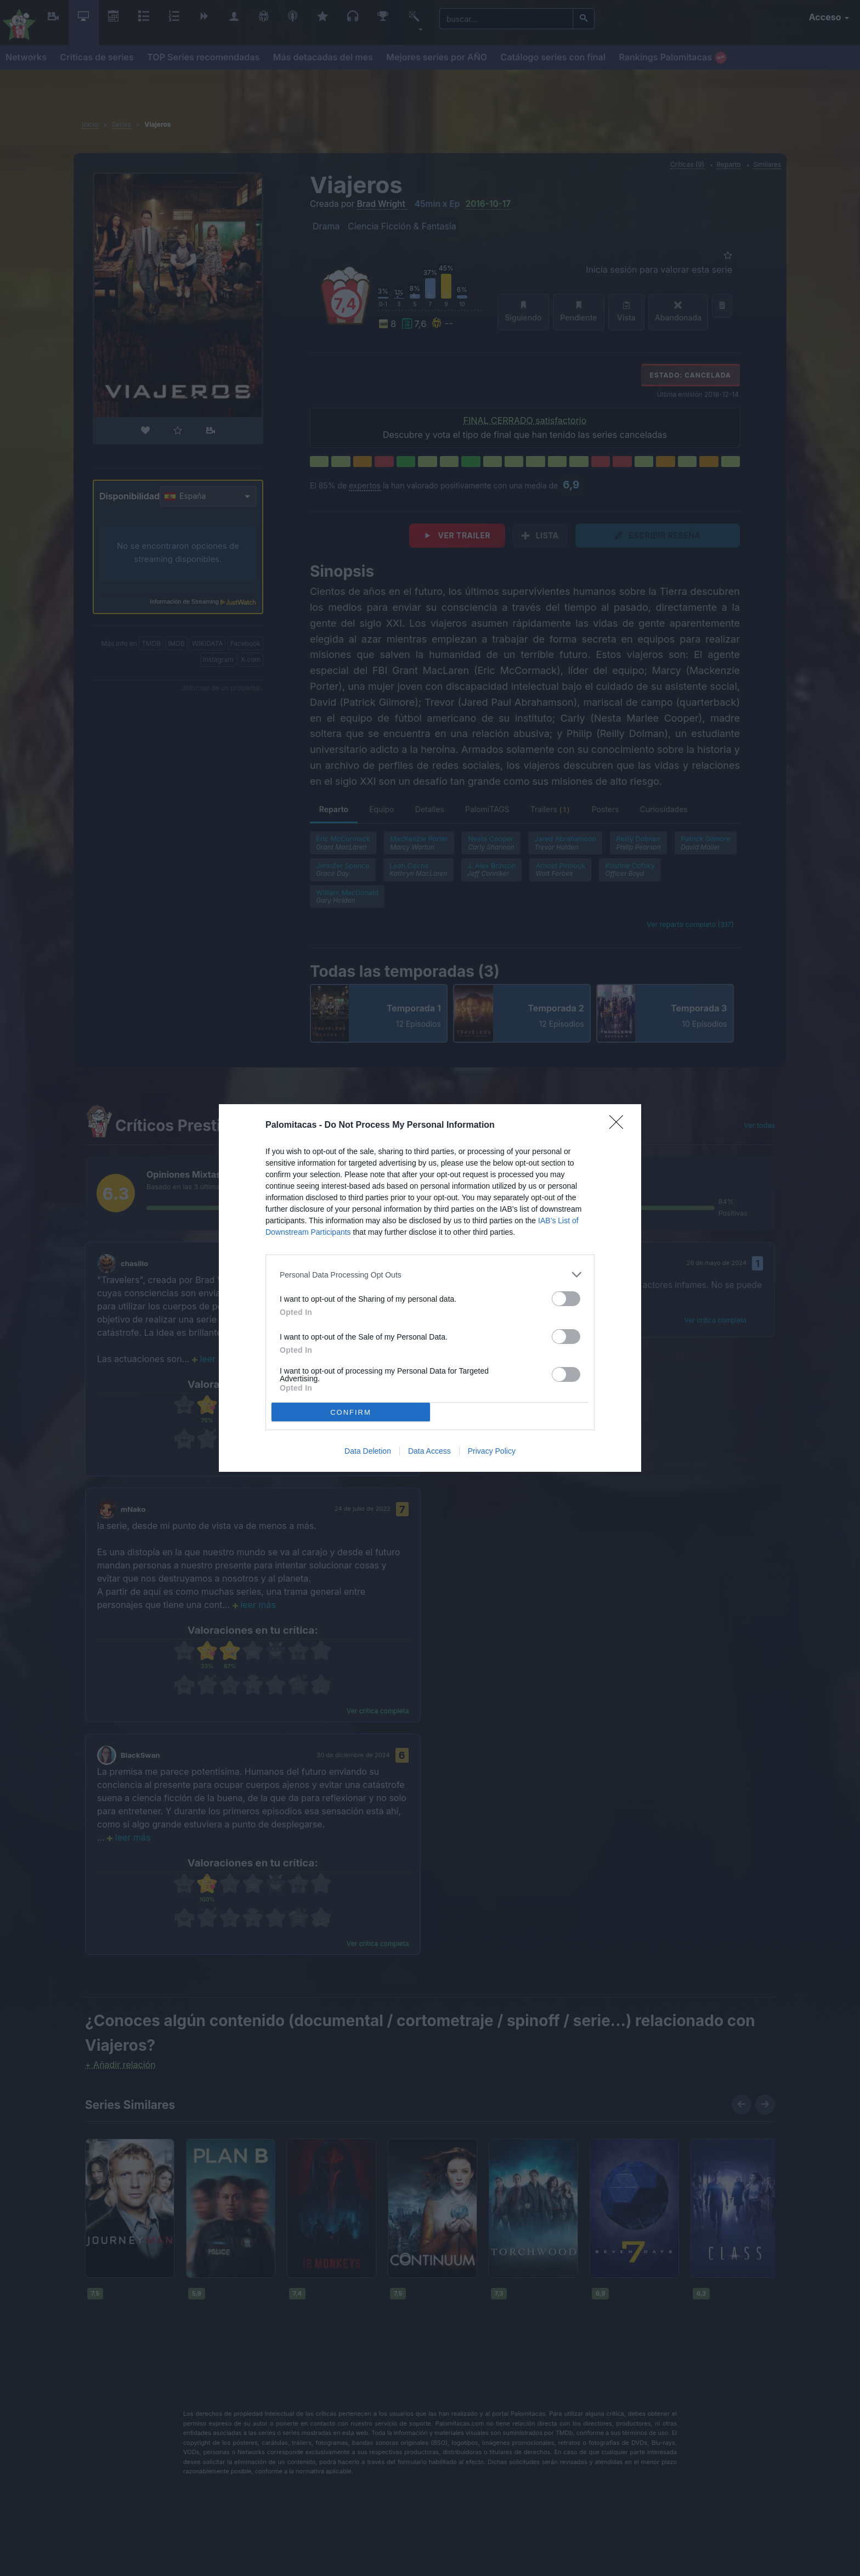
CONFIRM (350, 1412)
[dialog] (430, 1288)
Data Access (429, 1451)
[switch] (566, 1298)
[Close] (619, 1125)
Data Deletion (367, 1451)
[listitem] (430, 1274)
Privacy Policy (492, 1451)
